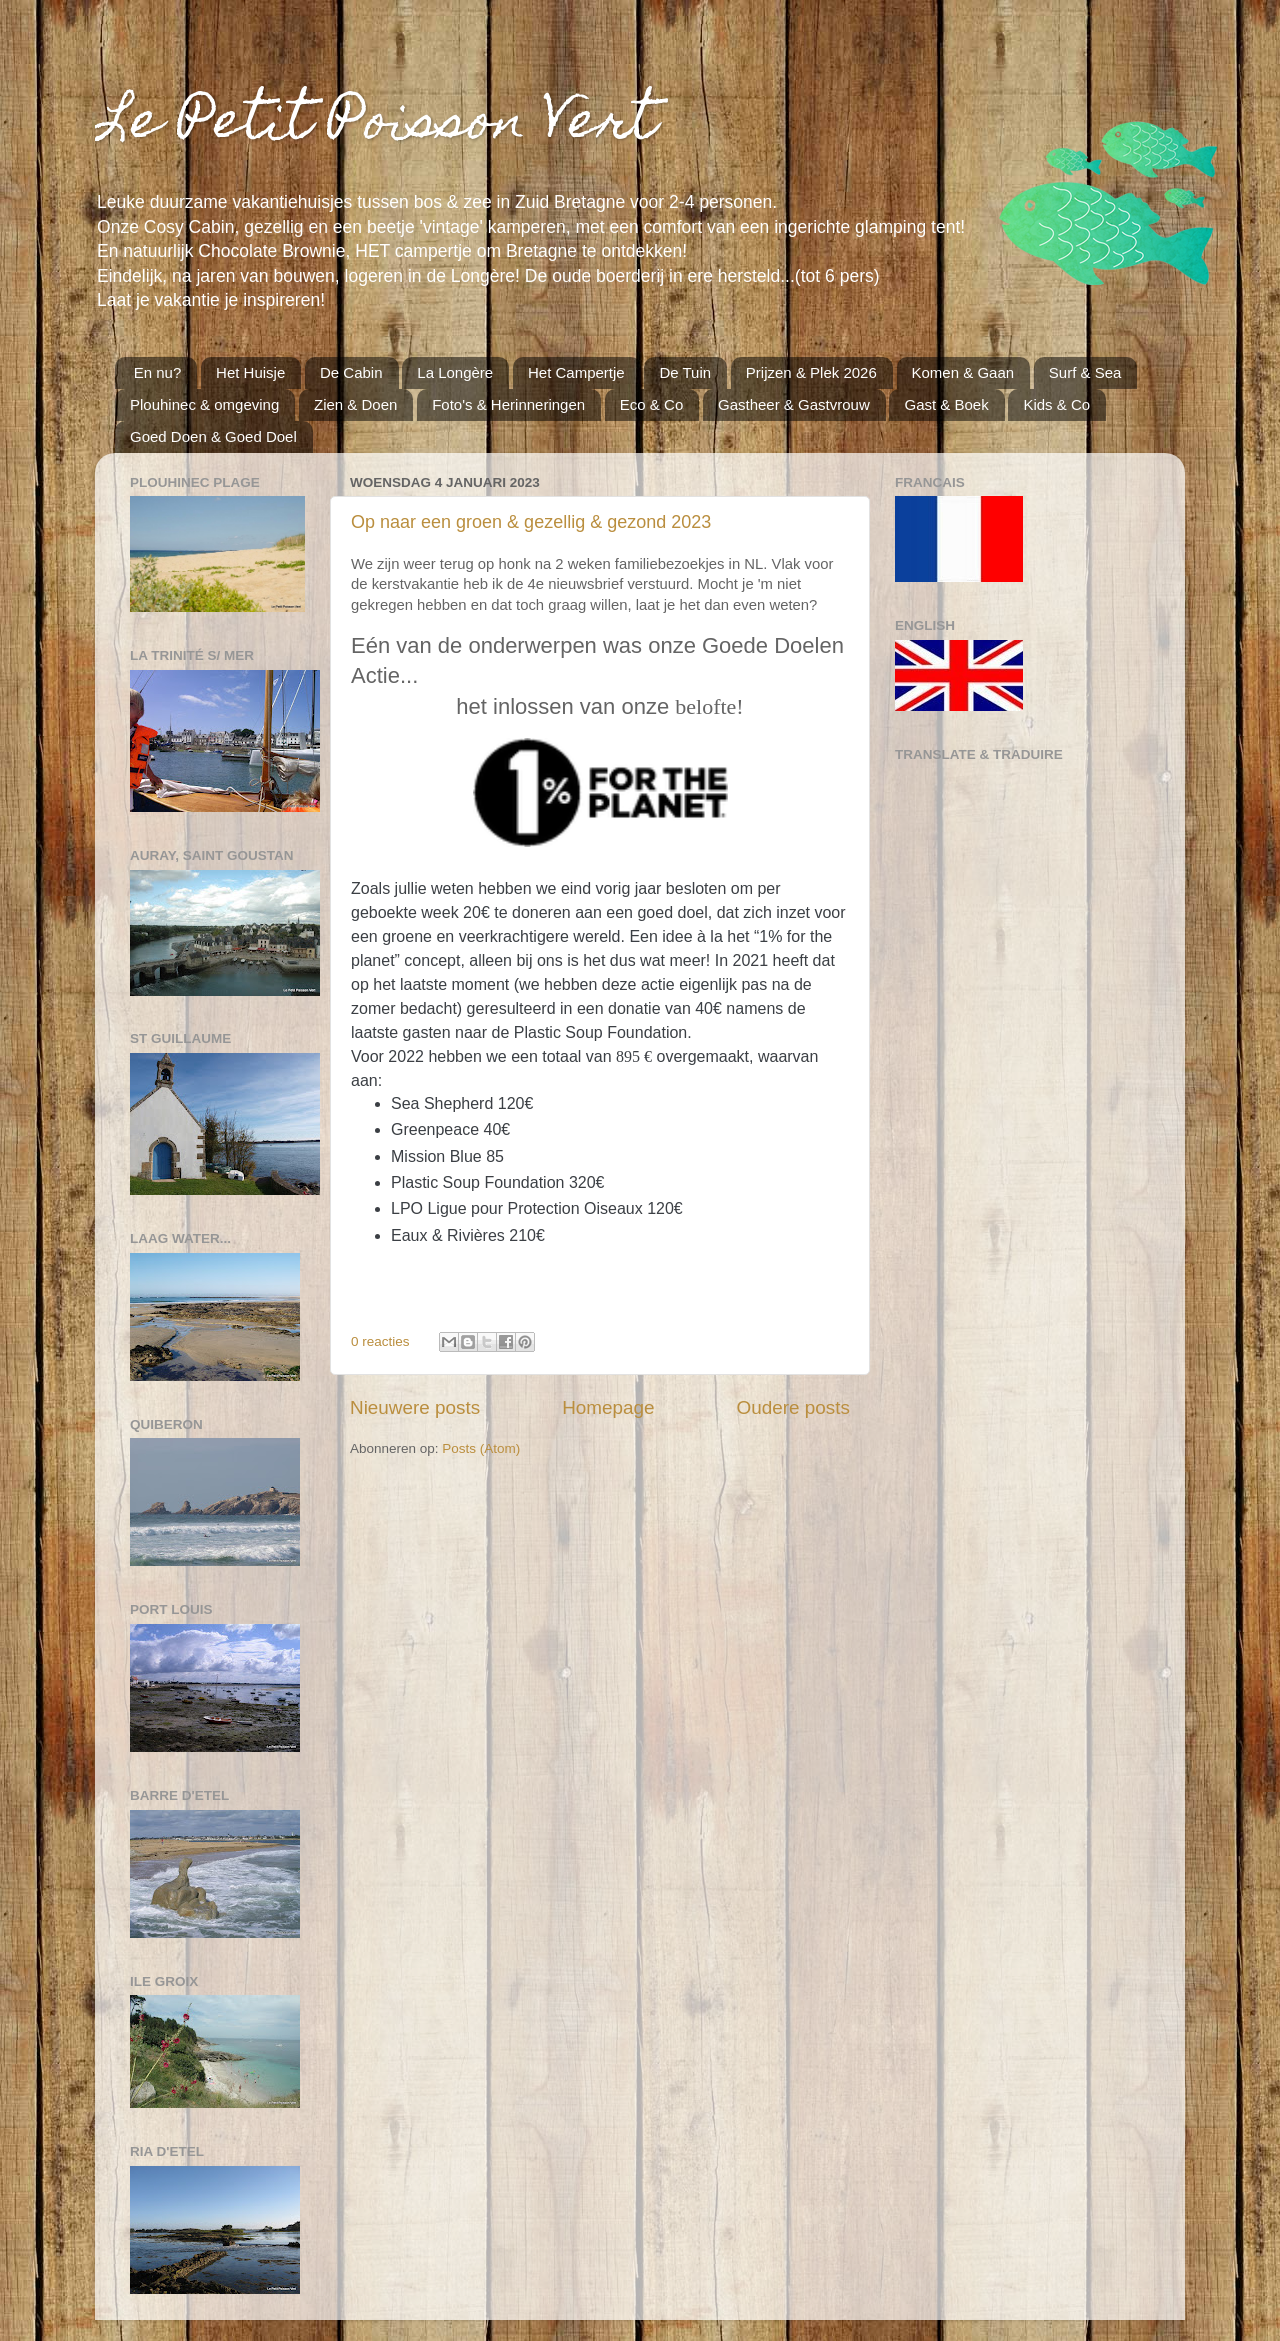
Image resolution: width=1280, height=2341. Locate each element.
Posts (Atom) (481, 1448)
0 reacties (380, 1341)
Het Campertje (576, 372)
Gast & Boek (946, 404)
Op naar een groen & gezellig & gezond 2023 (531, 522)
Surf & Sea (1085, 372)
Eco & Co (651, 404)
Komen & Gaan (963, 372)
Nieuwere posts (415, 1407)
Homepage (608, 1407)
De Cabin (351, 372)
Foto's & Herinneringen (508, 404)
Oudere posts (793, 1407)
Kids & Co (1056, 404)
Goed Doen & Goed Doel (213, 436)
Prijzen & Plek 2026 (811, 372)
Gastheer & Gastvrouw (794, 404)
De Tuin (685, 372)
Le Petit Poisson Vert (376, 125)
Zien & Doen (355, 404)
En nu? (158, 372)
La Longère (455, 372)
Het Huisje (250, 372)
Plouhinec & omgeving (204, 404)
